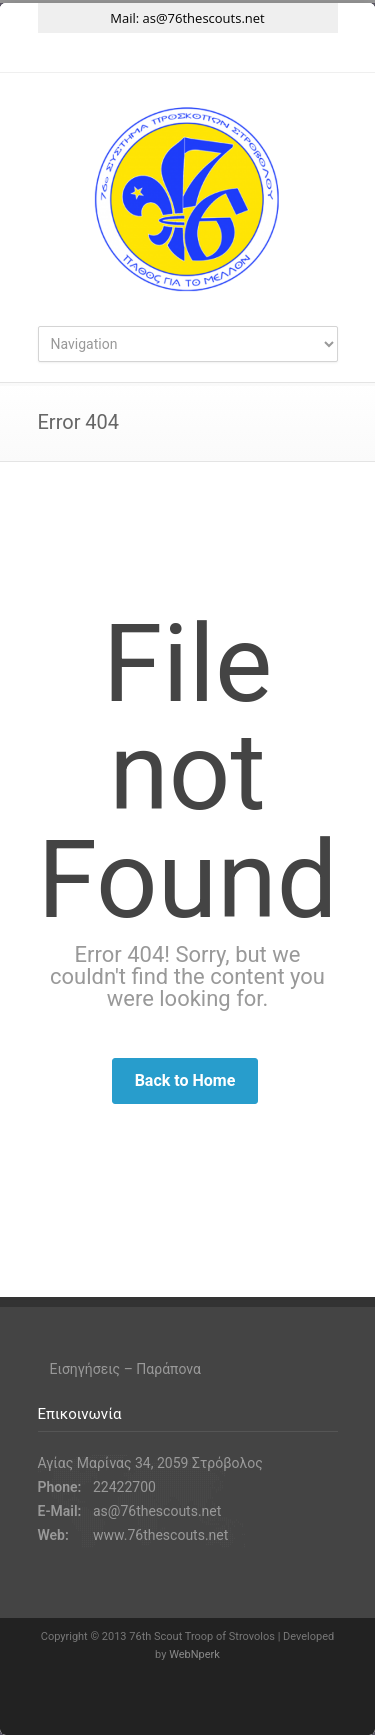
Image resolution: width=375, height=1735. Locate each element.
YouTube (228, 53)
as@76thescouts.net (204, 18)
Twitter (108, 53)
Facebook (148, 53)
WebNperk (194, 1654)
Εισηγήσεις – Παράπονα (125, 1369)
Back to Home (185, 1080)
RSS (268, 53)
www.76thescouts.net (160, 1535)
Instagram (188, 53)
